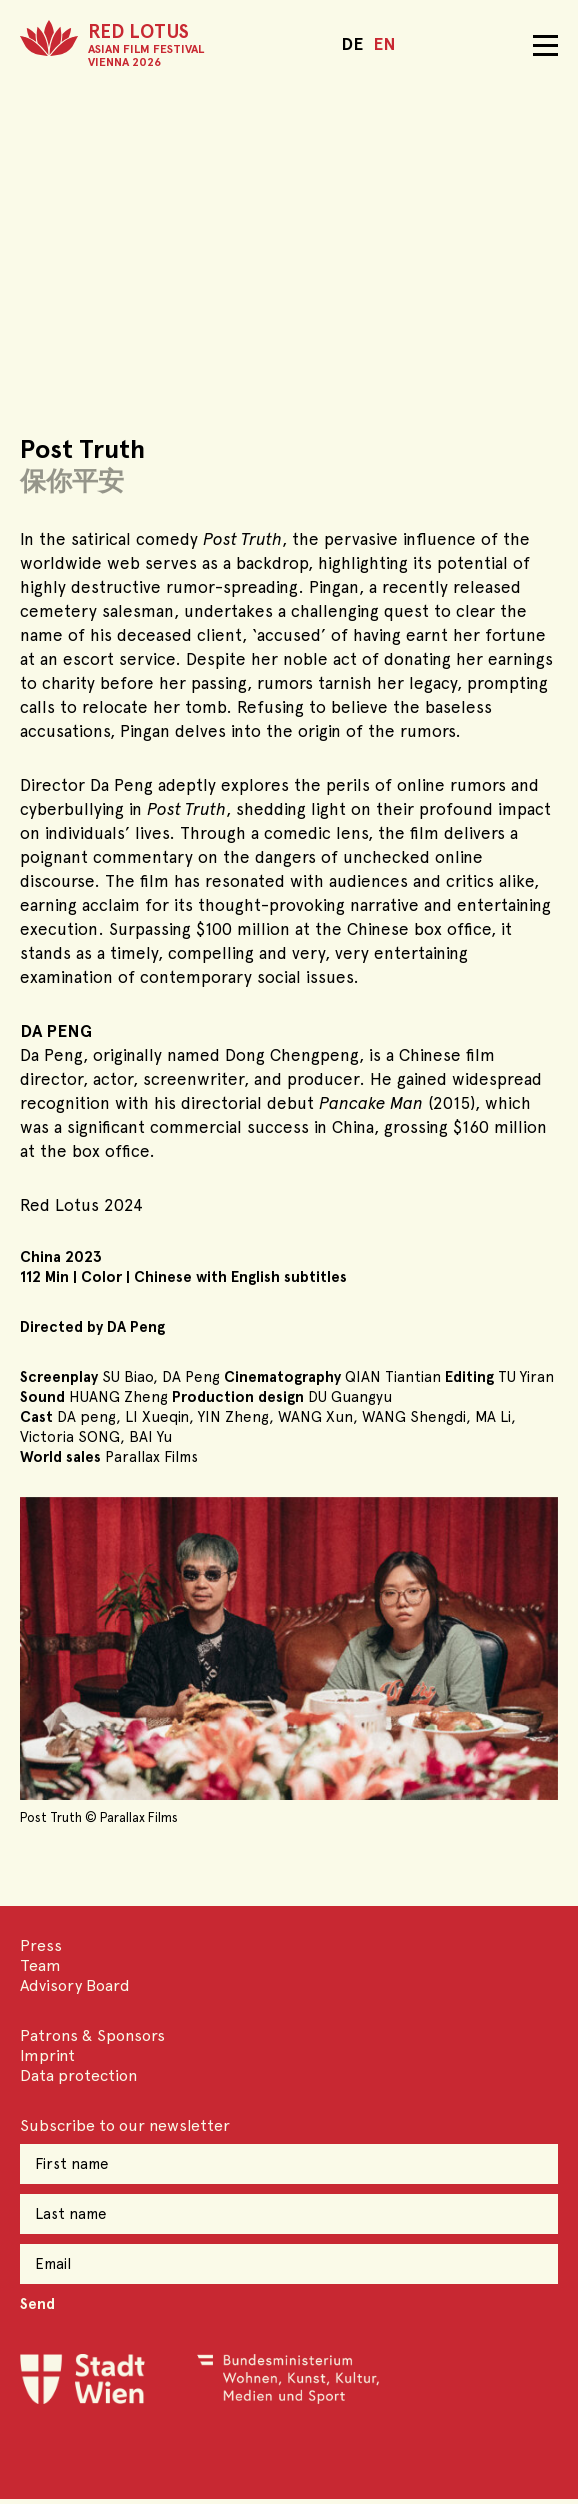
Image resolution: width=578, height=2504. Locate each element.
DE (352, 44)
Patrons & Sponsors (92, 2035)
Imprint (47, 2055)
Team (40, 1965)
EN (384, 44)
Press (41, 1945)
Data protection (78, 2075)
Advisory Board (75, 1985)
